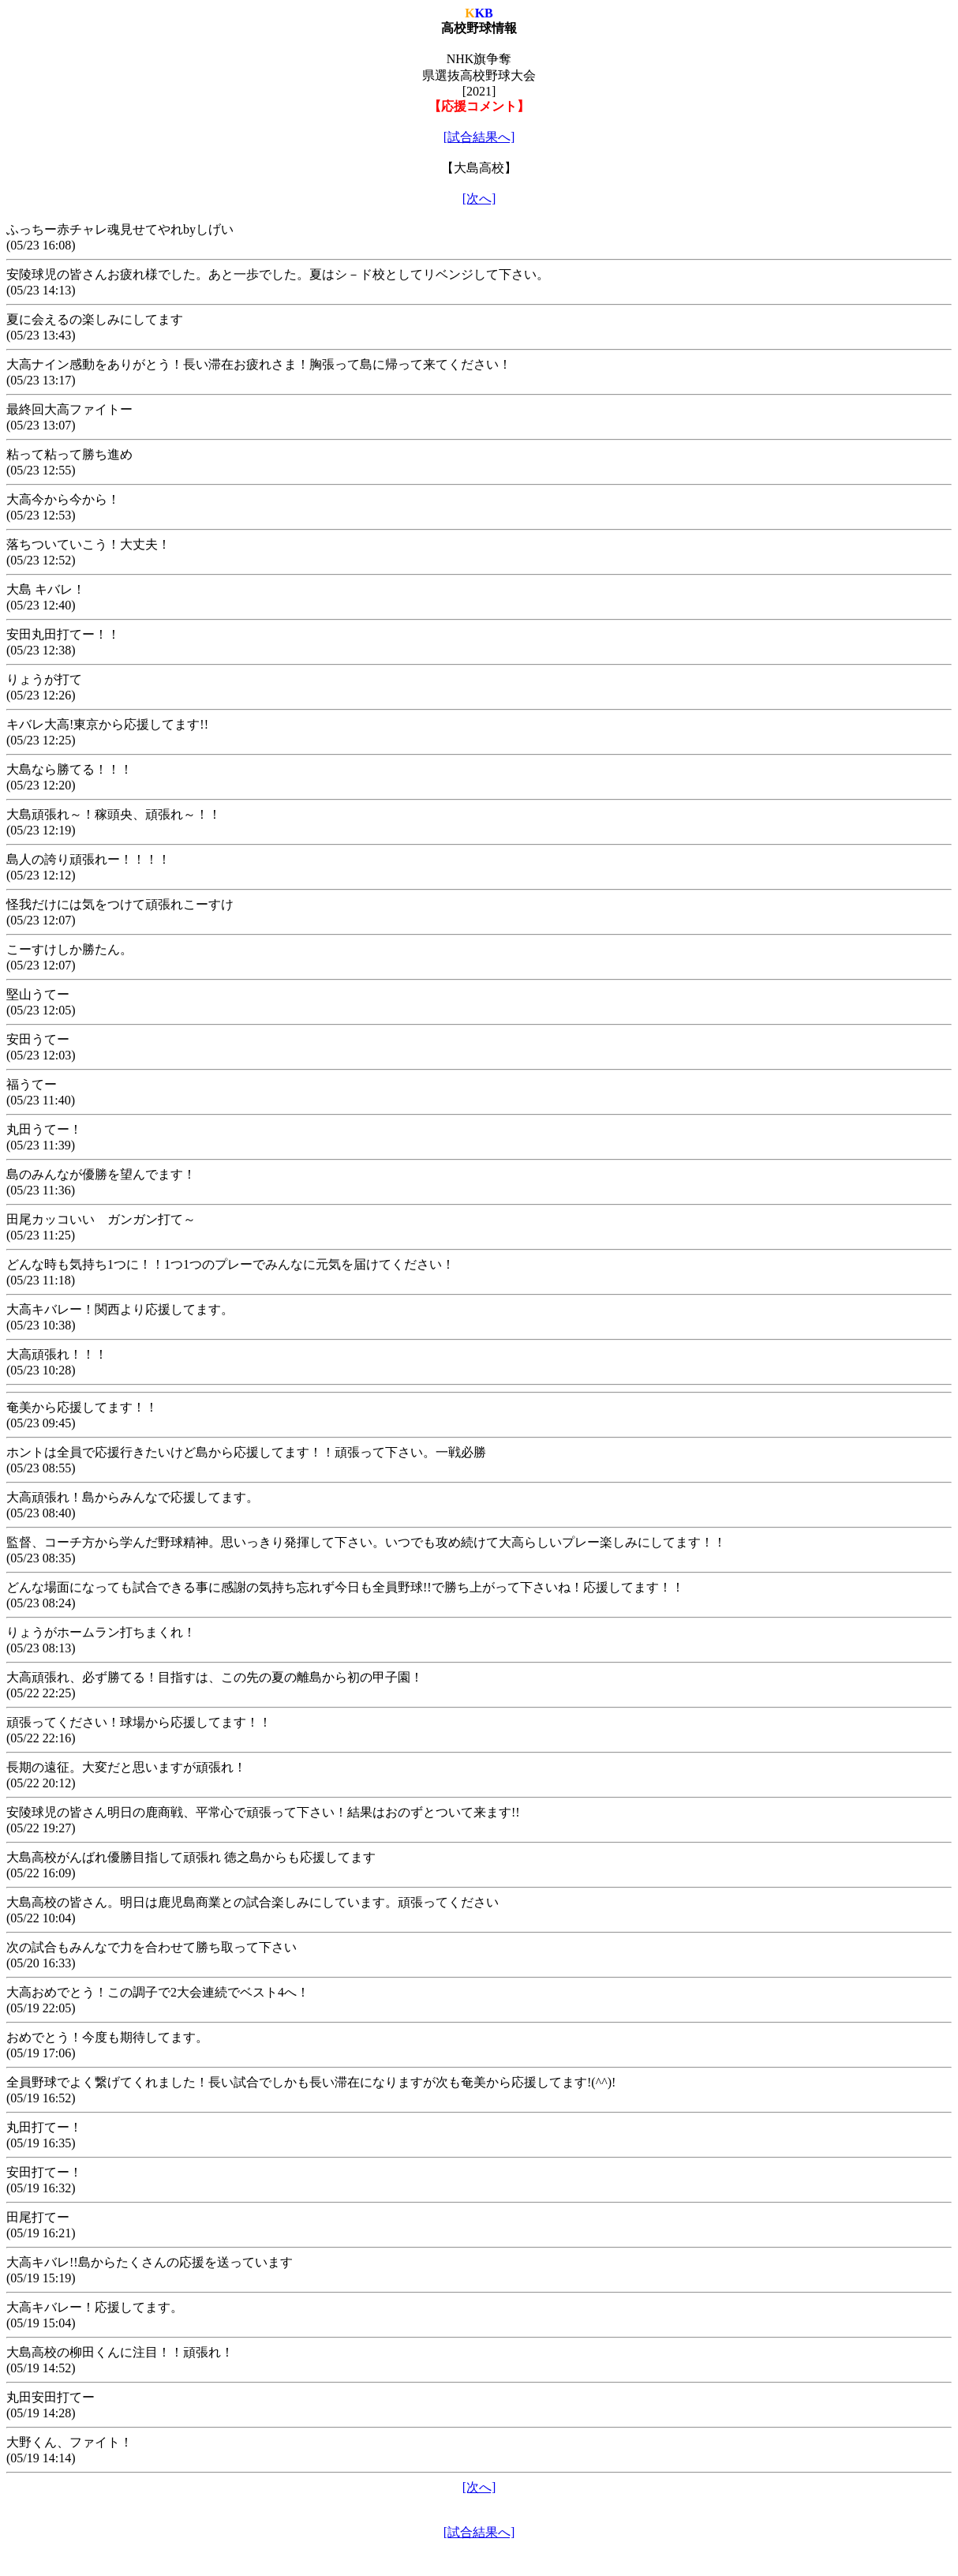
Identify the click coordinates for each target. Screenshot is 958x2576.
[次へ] (479, 198)
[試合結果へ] (479, 137)
